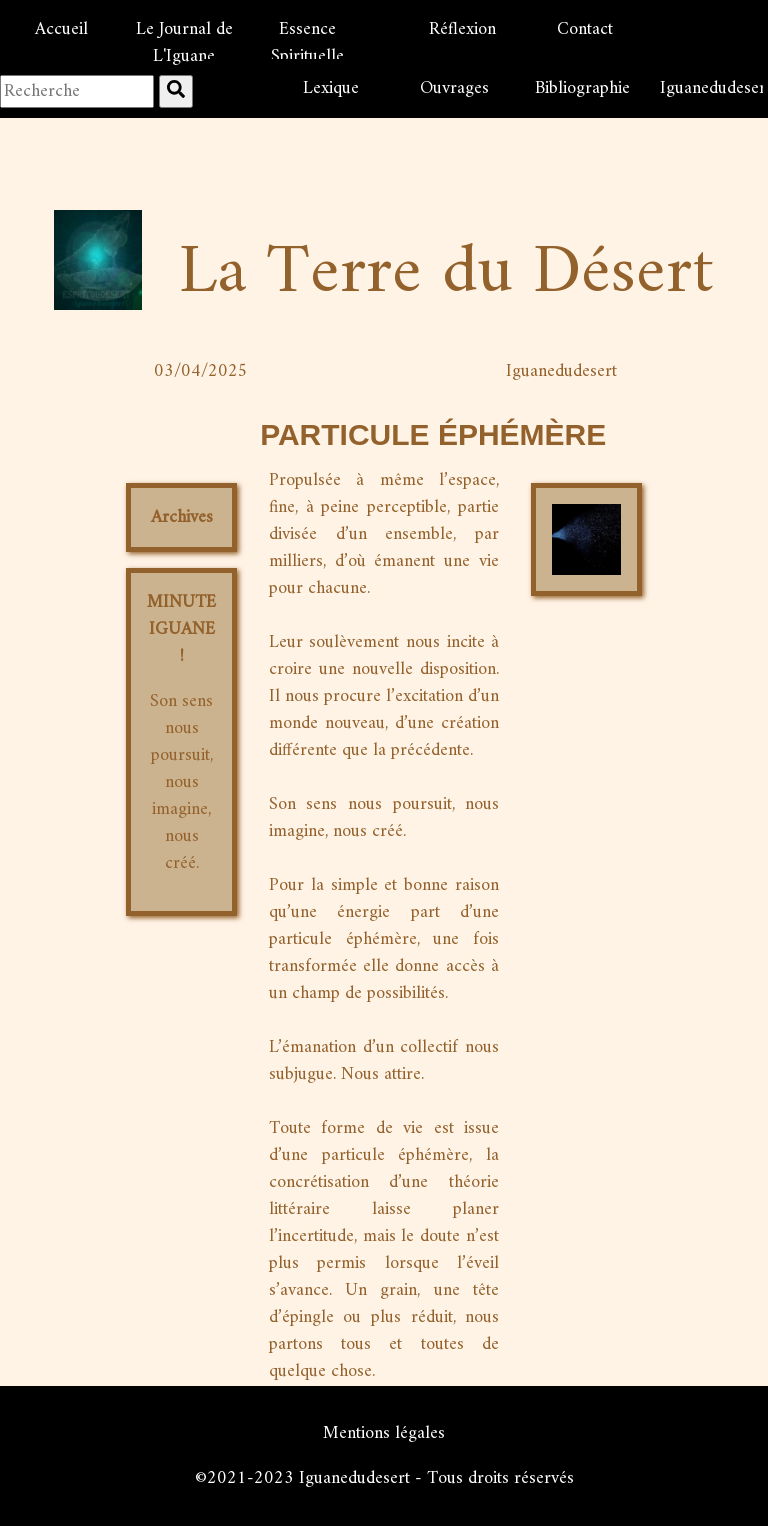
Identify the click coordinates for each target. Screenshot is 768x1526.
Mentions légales (384, 1433)
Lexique (331, 88)
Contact (585, 29)
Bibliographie (582, 88)
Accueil (61, 29)
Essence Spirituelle (307, 43)
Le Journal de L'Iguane (184, 43)
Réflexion (462, 29)
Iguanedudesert (711, 88)
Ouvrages (454, 88)
